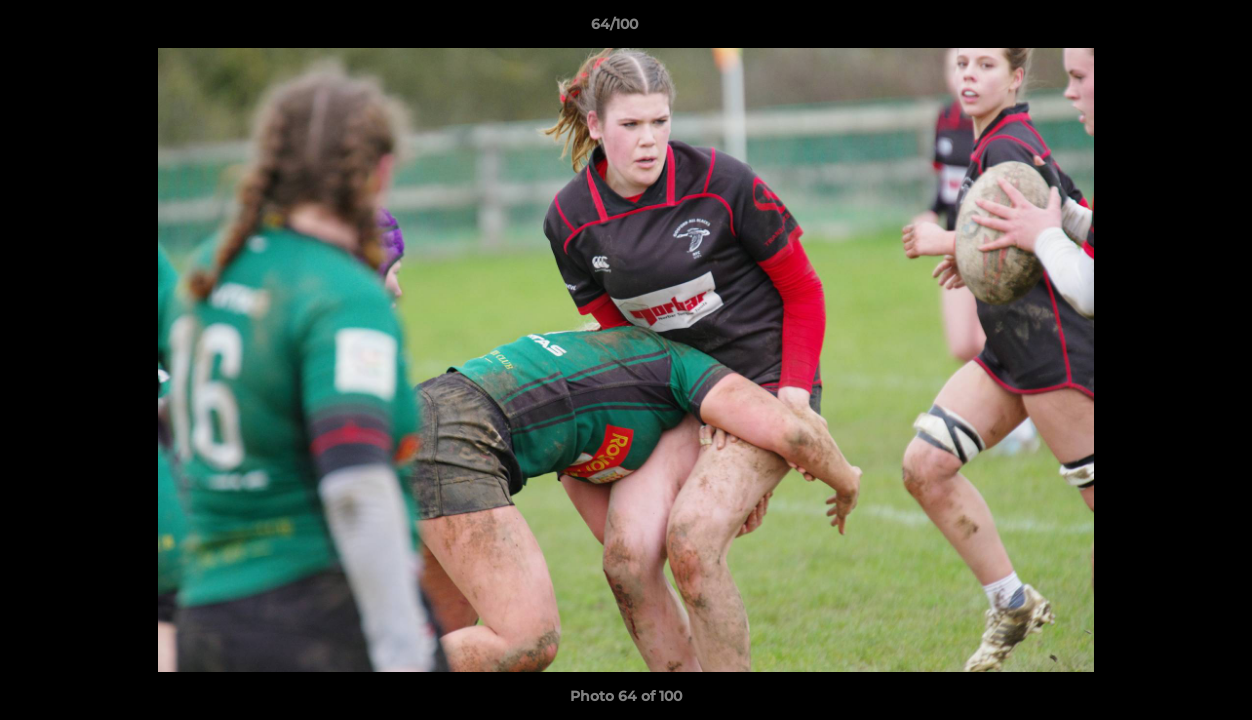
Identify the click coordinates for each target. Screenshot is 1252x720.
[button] (1168, 29)
